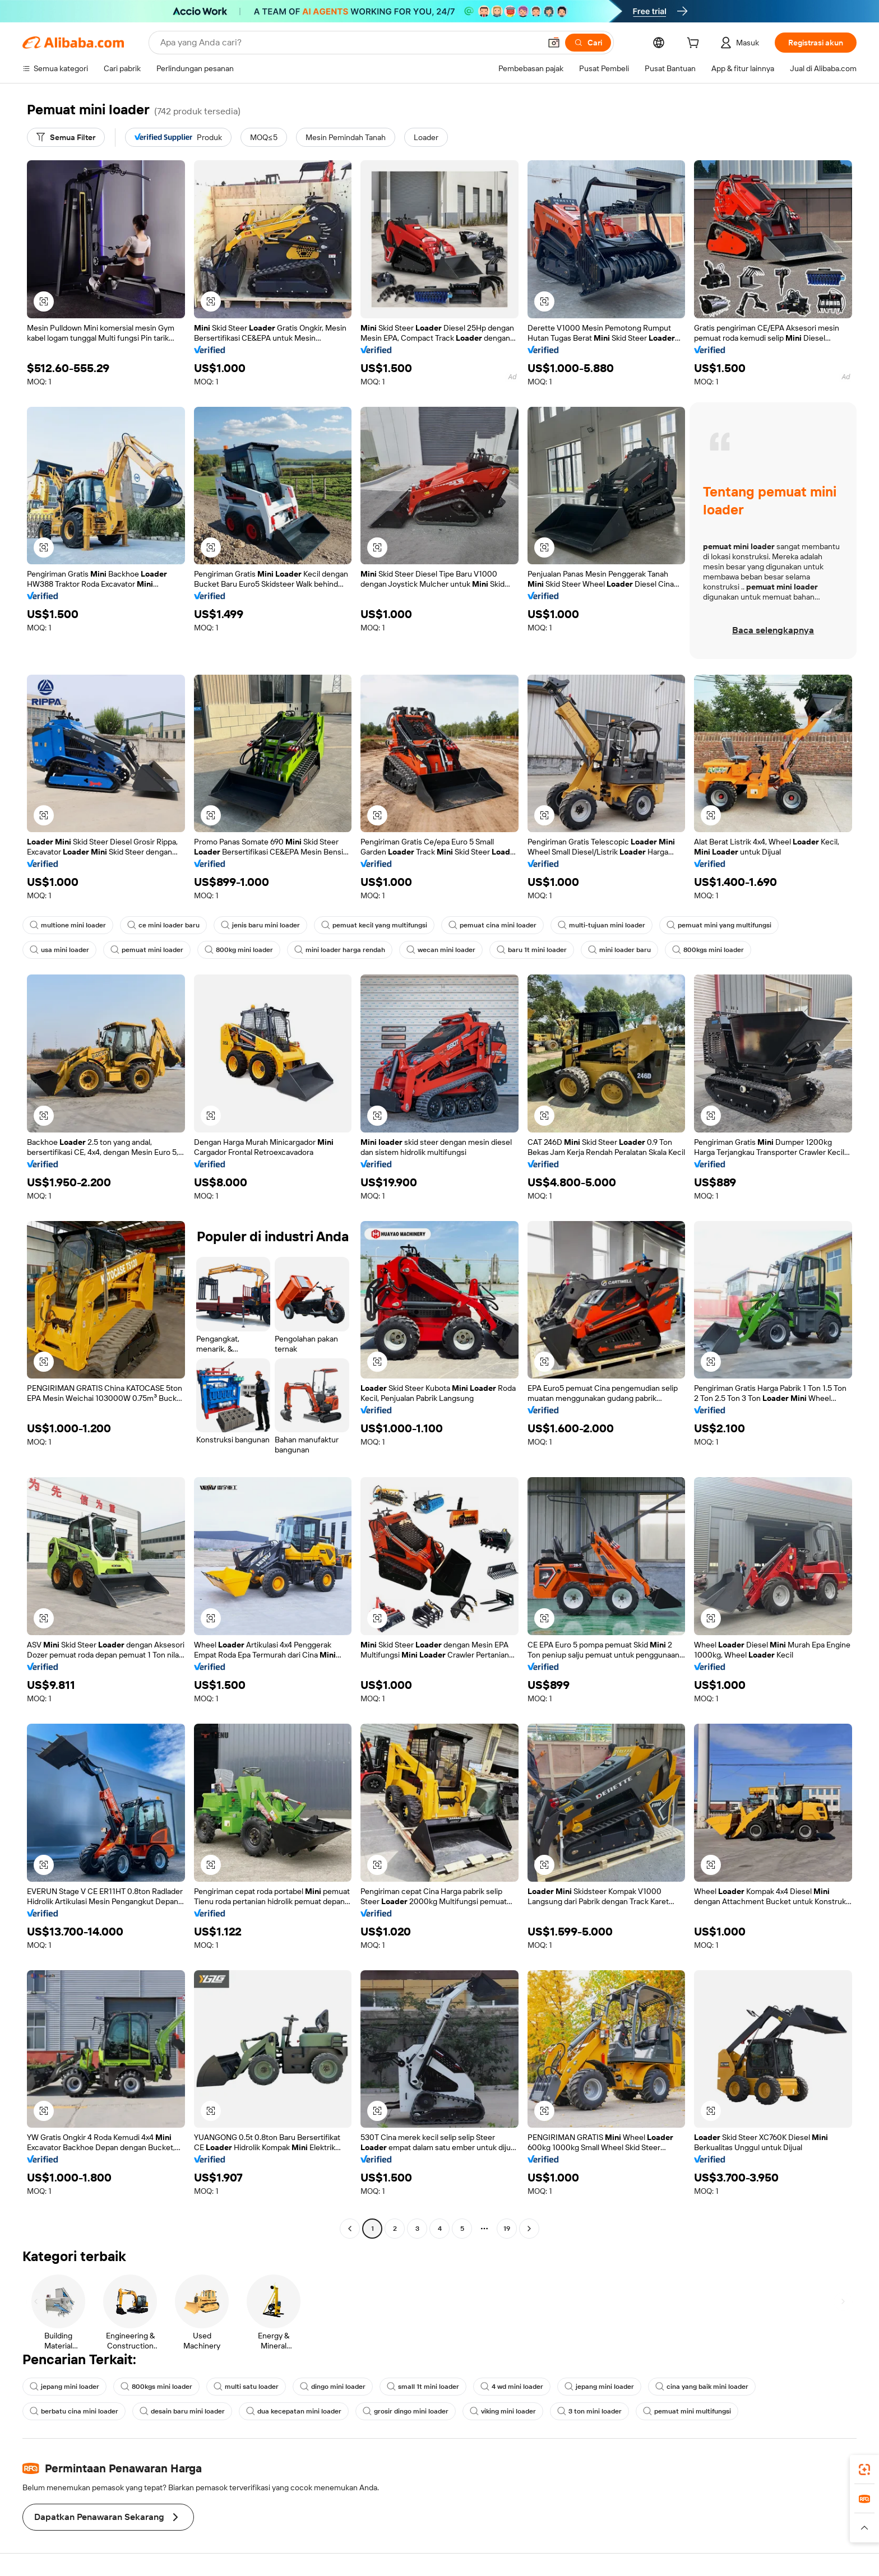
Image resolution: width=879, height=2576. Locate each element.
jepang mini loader (64, 2386)
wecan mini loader (440, 949)
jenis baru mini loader (260, 925)
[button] (554, 42)
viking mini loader (503, 2411)
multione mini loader (68, 925)
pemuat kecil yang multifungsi (374, 925)
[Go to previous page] (350, 2228)
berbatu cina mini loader (74, 2411)
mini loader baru (619, 949)
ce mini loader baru (163, 925)
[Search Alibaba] (349, 42)
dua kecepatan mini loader (293, 2411)
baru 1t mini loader (532, 949)
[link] (864, 2469)
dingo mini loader (333, 2386)
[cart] (695, 44)
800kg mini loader (239, 949)
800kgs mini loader (708, 949)
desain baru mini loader (182, 2411)
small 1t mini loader (423, 2386)
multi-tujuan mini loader (601, 925)
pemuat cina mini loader (492, 925)
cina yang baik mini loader (701, 2386)
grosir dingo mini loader (405, 2411)
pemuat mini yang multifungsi (719, 925)
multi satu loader (246, 2386)
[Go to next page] (529, 2228)
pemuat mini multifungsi (687, 2411)
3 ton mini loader (589, 2411)
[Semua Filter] (66, 137)
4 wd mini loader (511, 2386)
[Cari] (588, 43)
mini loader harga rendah (339, 949)
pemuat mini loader (146, 949)
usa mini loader (59, 949)
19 (506, 2228)
